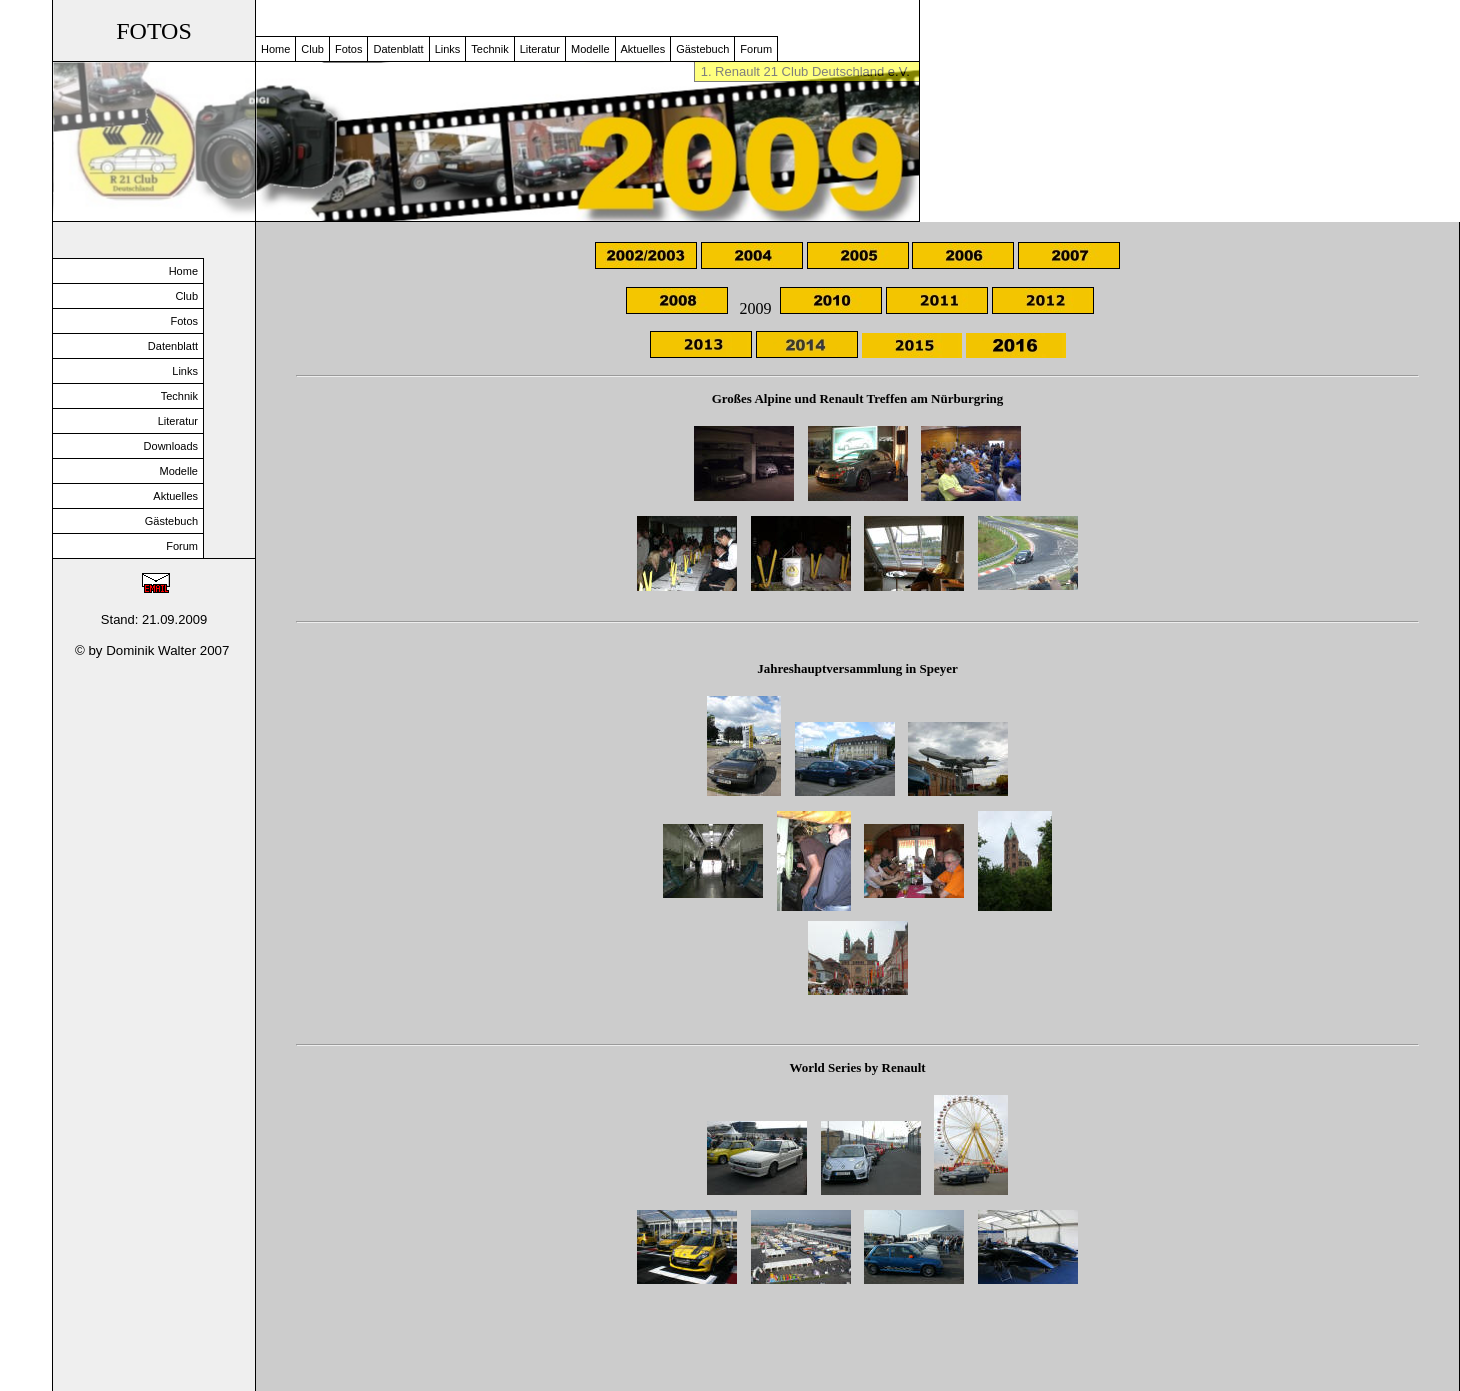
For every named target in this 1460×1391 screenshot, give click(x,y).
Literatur (540, 49)
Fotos (349, 49)
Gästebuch (702, 49)
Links (448, 49)
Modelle (590, 49)
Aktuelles (643, 49)
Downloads (171, 446)
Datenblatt (398, 49)
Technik (489, 49)
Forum (756, 49)
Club (312, 49)
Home (275, 49)
